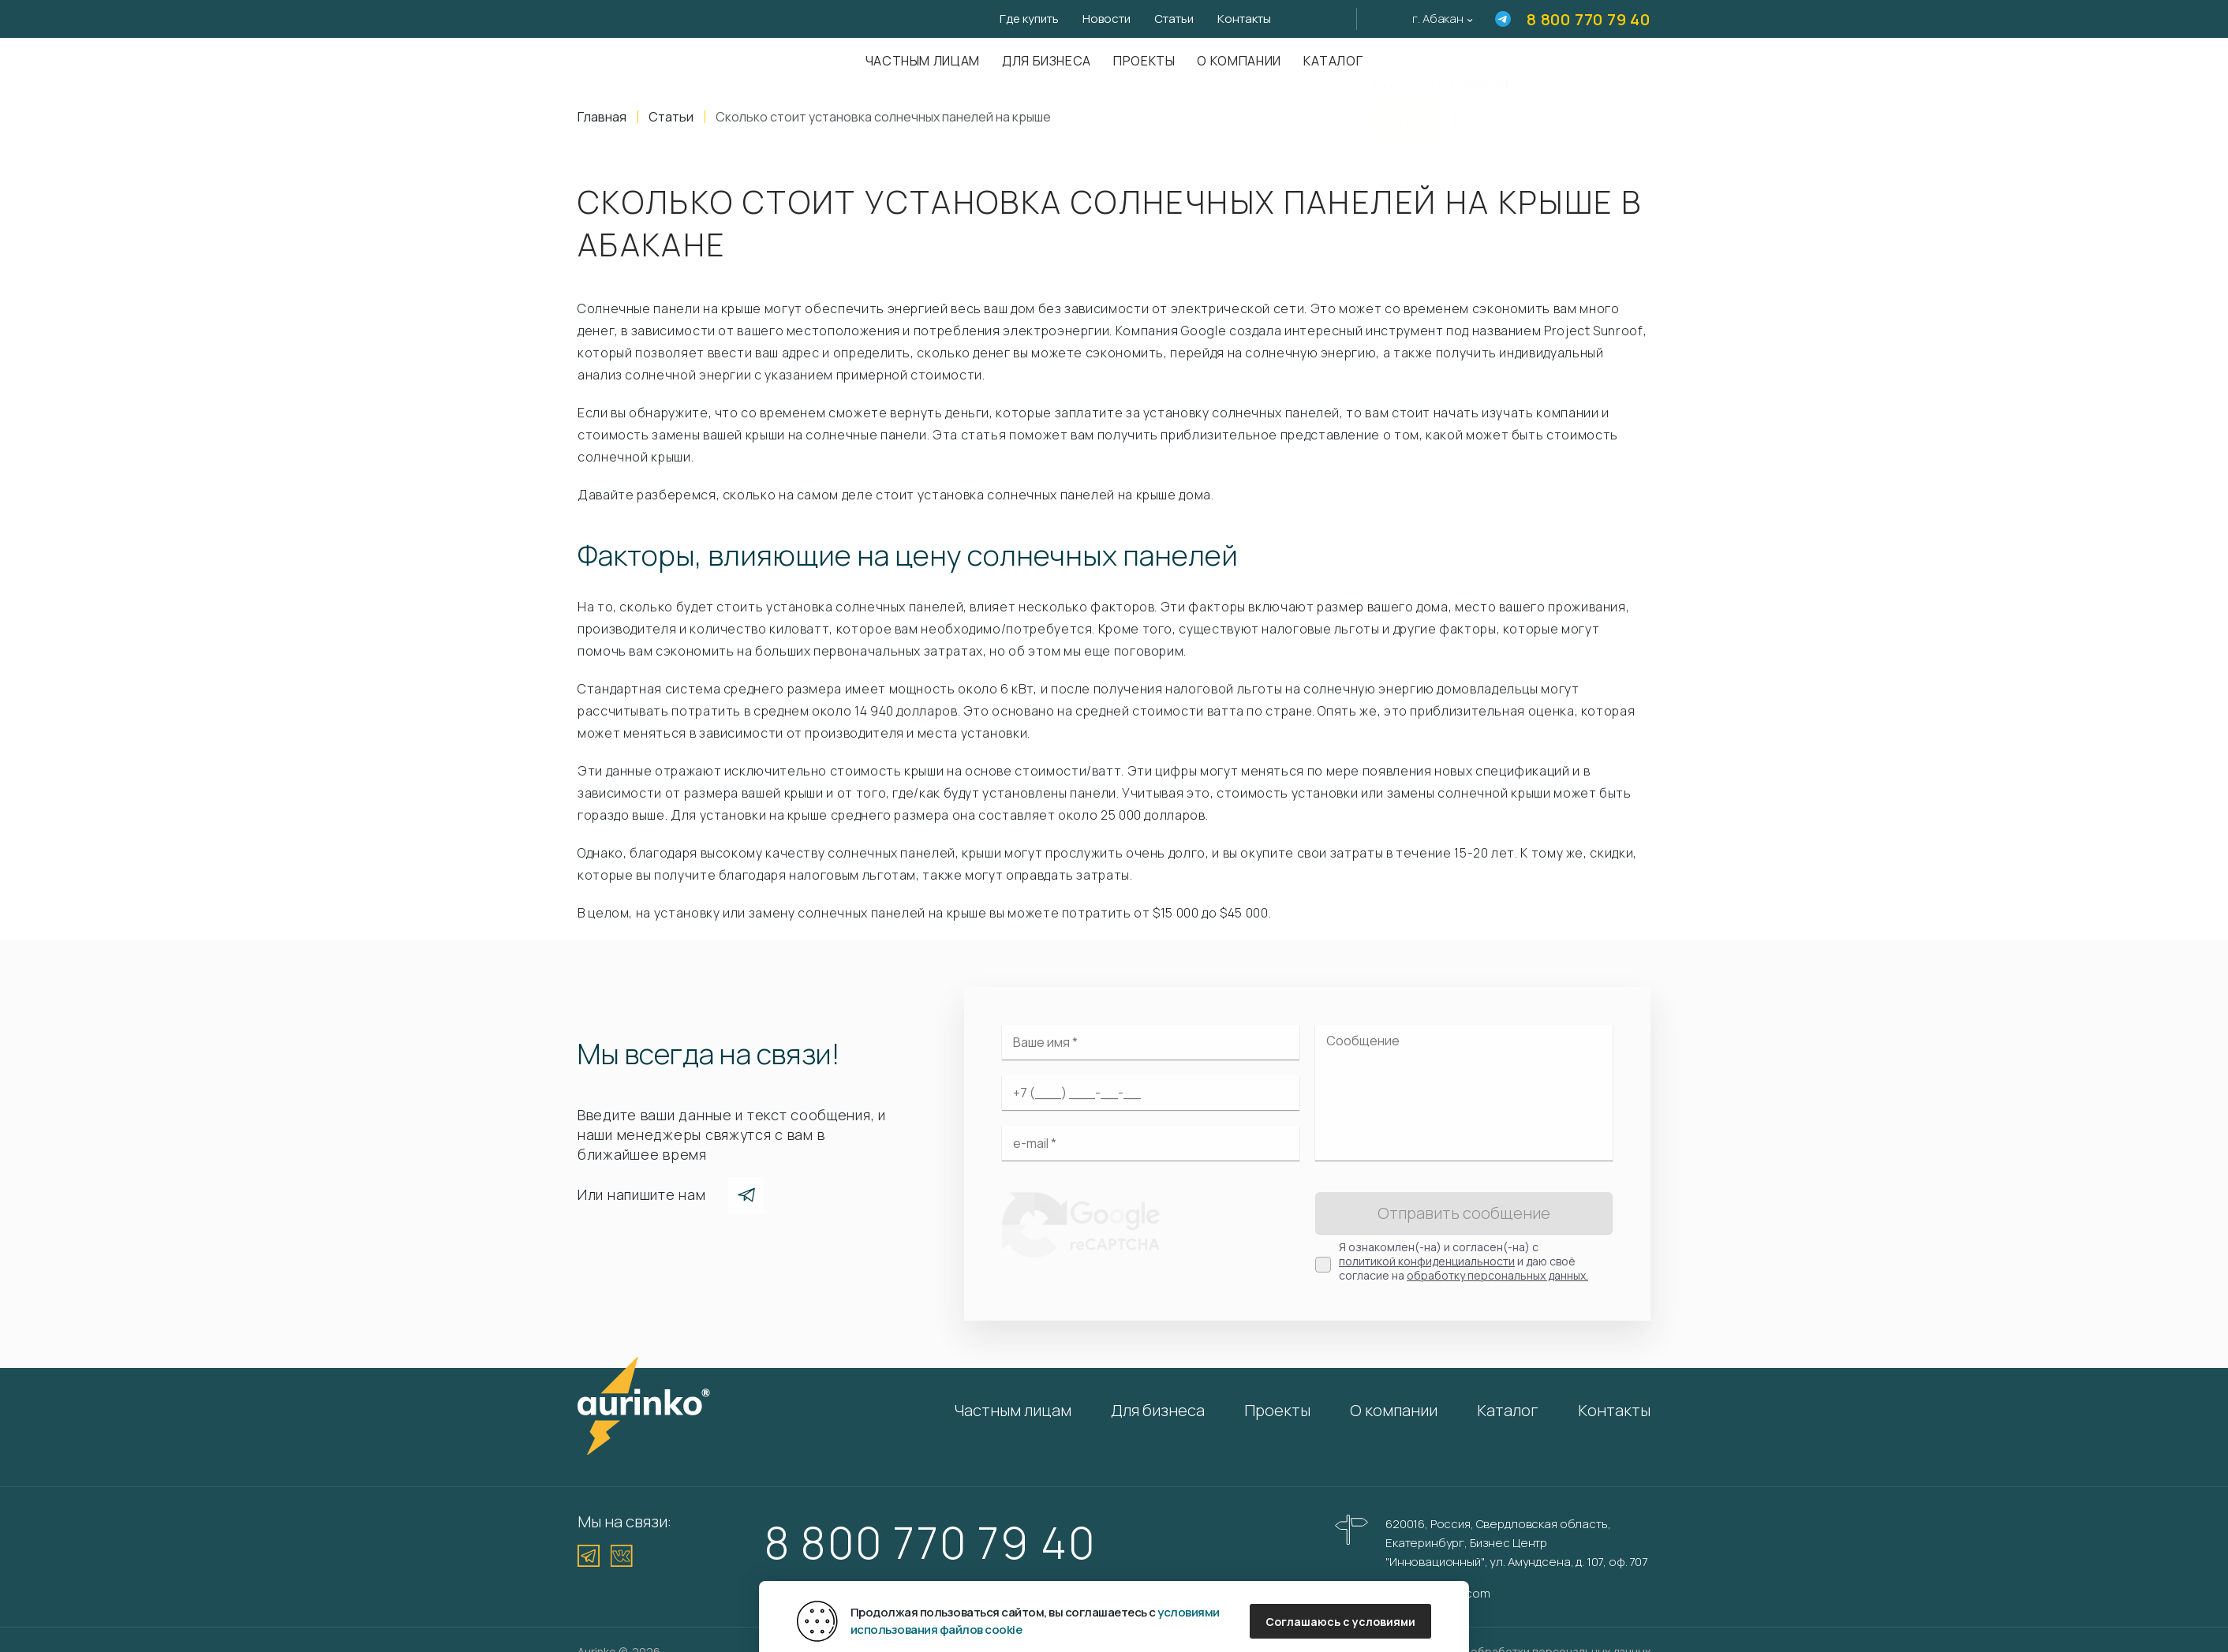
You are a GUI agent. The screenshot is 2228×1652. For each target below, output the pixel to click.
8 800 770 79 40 (1588, 19)
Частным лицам (922, 60)
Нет (1486, 111)
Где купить (1029, 18)
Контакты (1244, 18)
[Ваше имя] (1150, 1042)
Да (1406, 111)
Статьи (1174, 18)
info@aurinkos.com (1437, 1593)
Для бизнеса (1046, 60)
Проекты (1144, 60)
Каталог (1333, 60)
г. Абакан (1438, 18)
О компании (1238, 60)
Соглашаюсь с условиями (1340, 1621)
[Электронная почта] (1150, 1143)
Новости (1106, 18)
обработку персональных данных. (1497, 1275)
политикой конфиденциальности (1427, 1261)
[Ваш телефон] (1150, 1092)
